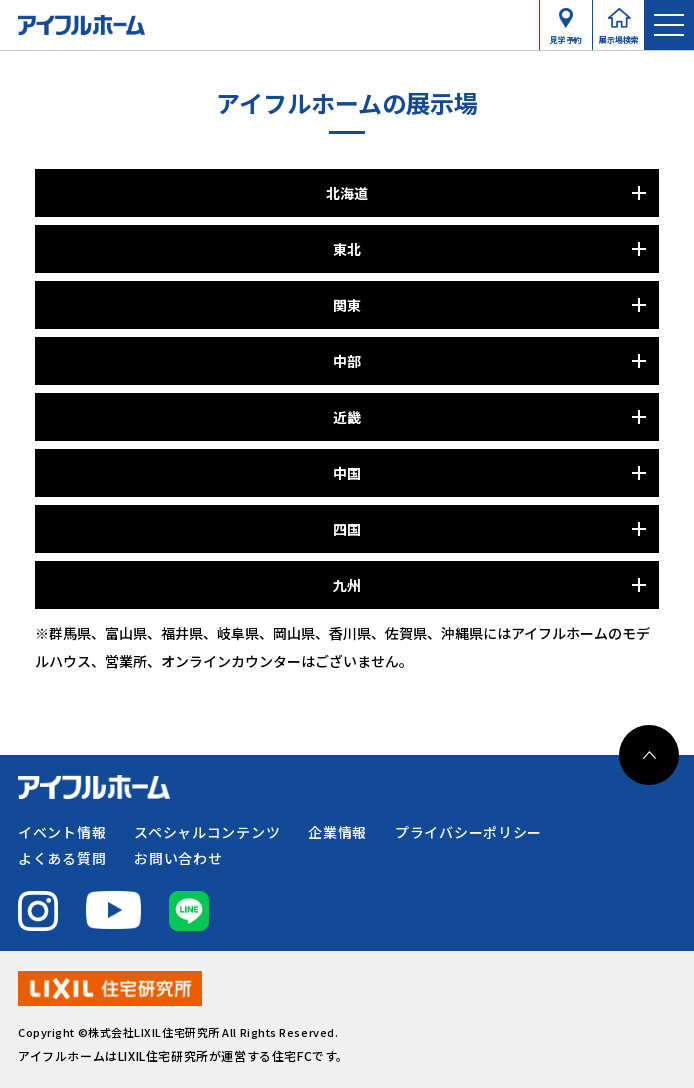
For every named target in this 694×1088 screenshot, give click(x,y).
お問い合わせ (178, 858)
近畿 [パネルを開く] (347, 417)
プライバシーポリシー (468, 832)
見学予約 (566, 35)
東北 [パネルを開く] (347, 249)
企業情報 (337, 832)
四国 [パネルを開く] (347, 529)
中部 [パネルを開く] (347, 361)
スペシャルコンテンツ (207, 832)
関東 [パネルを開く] (347, 305)
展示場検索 (619, 35)
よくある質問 (62, 858)
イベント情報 (62, 832)
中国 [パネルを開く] (347, 473)
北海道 (347, 193)
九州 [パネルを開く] (347, 585)
